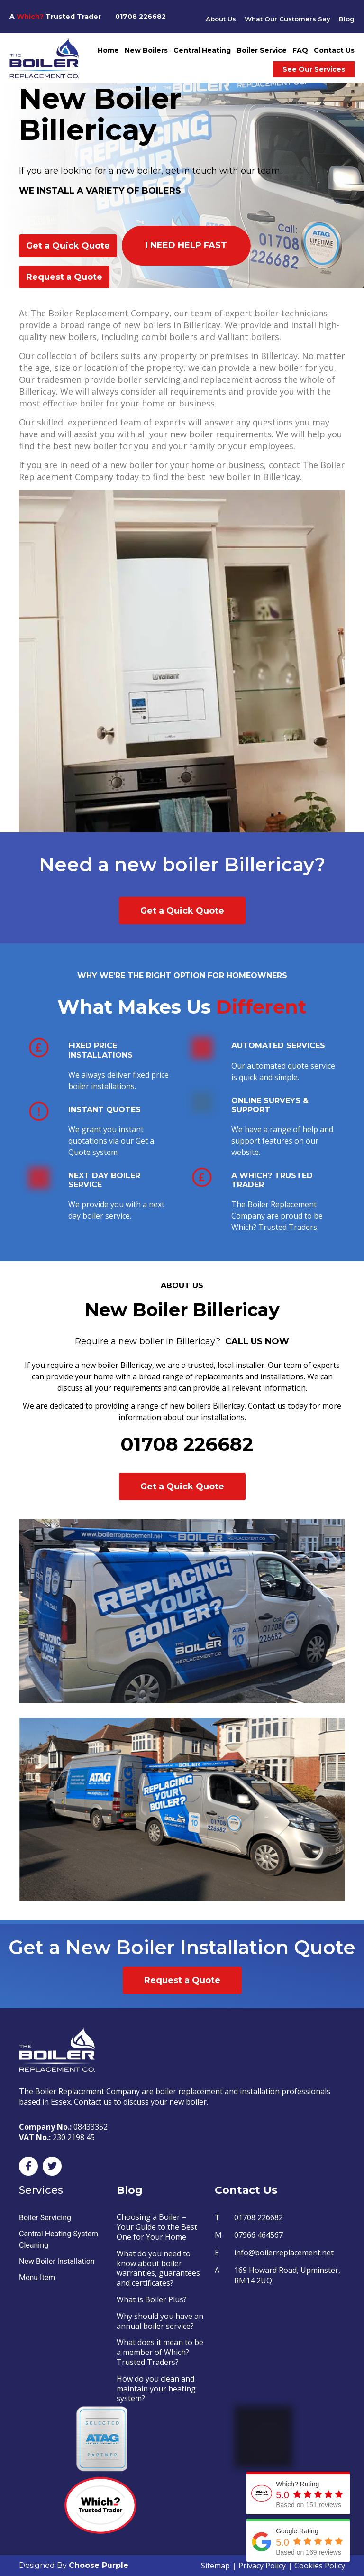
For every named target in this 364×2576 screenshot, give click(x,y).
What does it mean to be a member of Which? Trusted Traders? (160, 2352)
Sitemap (215, 2565)
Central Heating (202, 50)
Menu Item (37, 2277)
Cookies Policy (319, 2565)
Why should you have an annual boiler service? (160, 2321)
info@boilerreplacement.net (284, 2252)
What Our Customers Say (286, 19)
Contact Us (334, 50)
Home (108, 50)
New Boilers (146, 50)
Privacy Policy (262, 2565)
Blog (346, 19)
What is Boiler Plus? (152, 2299)
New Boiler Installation (57, 2261)
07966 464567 (258, 2235)
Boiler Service (262, 50)
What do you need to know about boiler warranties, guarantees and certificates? (158, 2268)
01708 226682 (140, 16)
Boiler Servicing (45, 2217)
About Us (217, 19)
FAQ (300, 50)
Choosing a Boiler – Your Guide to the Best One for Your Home (157, 2227)
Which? (30, 16)
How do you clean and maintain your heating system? (156, 2388)
